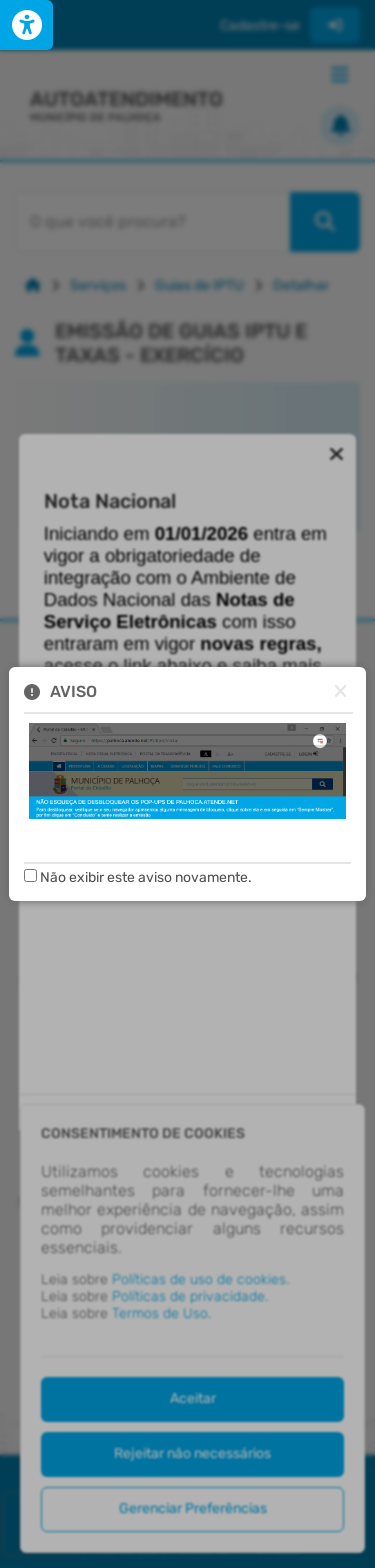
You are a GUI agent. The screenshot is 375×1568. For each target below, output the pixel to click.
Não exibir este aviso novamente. (146, 877)
